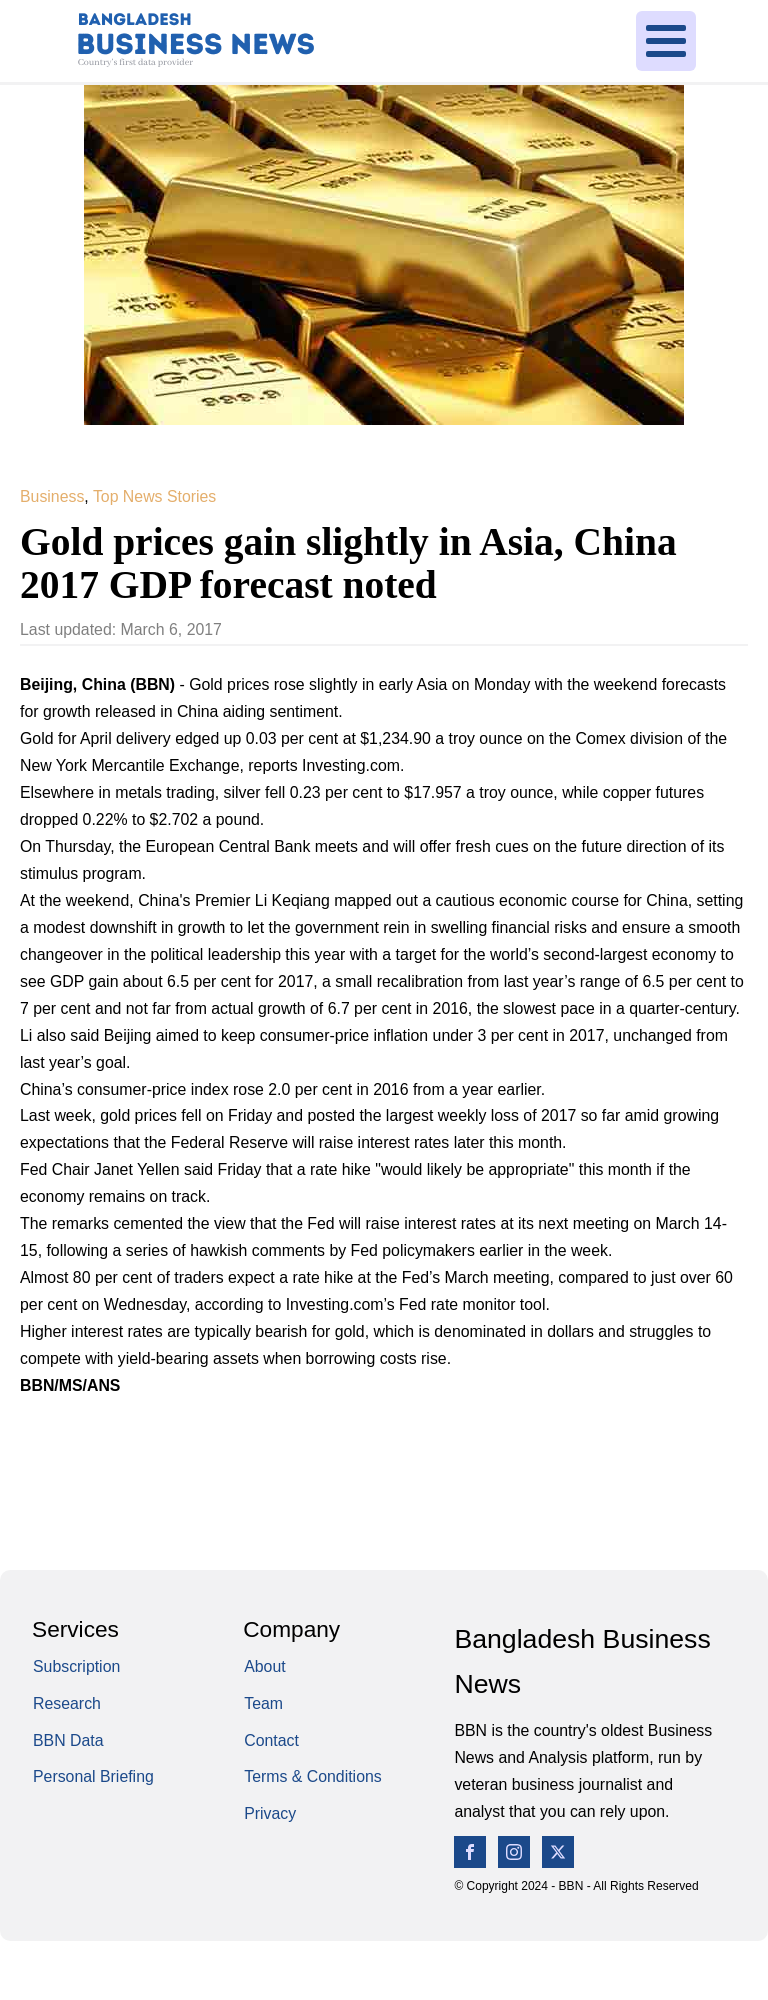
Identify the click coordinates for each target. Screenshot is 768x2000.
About (264, 1666)
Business (52, 496)
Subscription (76, 1666)
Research (67, 1703)
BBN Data (68, 1740)
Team (263, 1703)
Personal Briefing (93, 1776)
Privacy (270, 1813)
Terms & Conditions (313, 1776)
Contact (271, 1740)
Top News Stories (154, 496)
